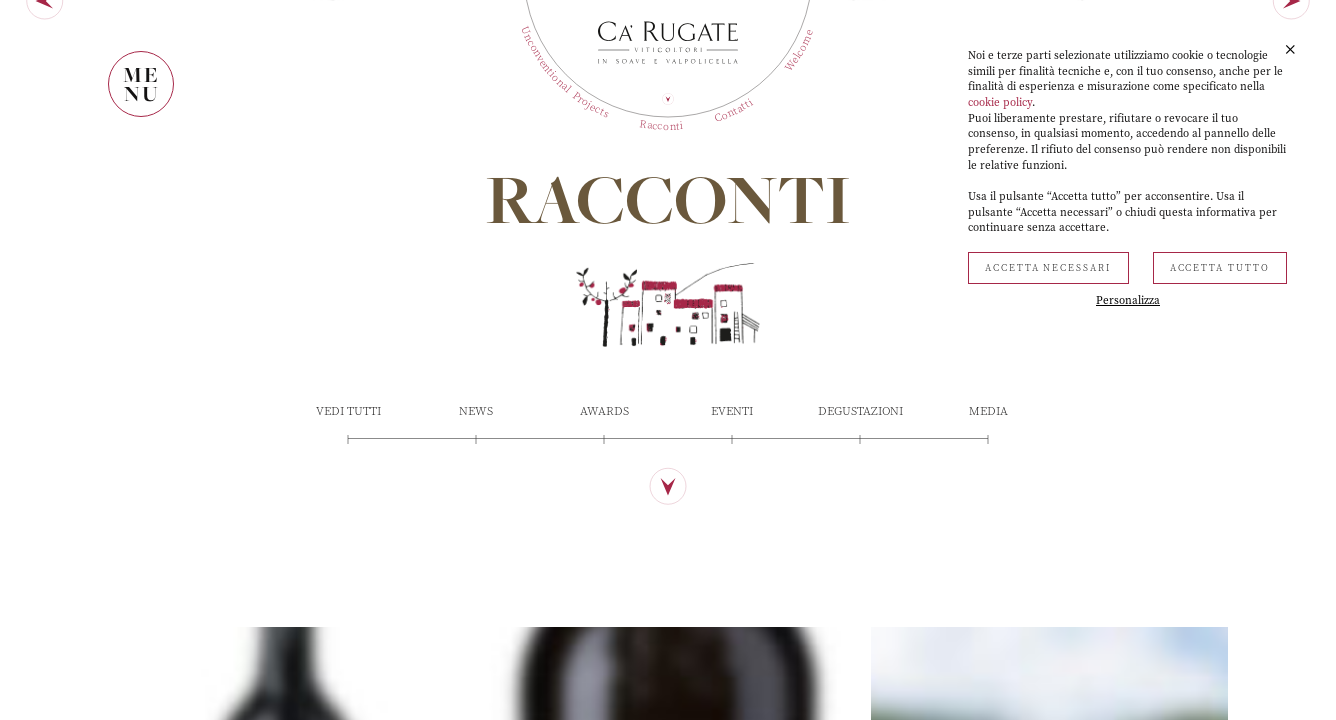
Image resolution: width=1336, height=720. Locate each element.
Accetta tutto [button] (1220, 268)
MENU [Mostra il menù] (141, 84)
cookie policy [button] (1000, 102)
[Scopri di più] (668, 628)
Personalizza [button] (1128, 300)
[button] (1290, 50)
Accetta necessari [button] (1048, 268)
